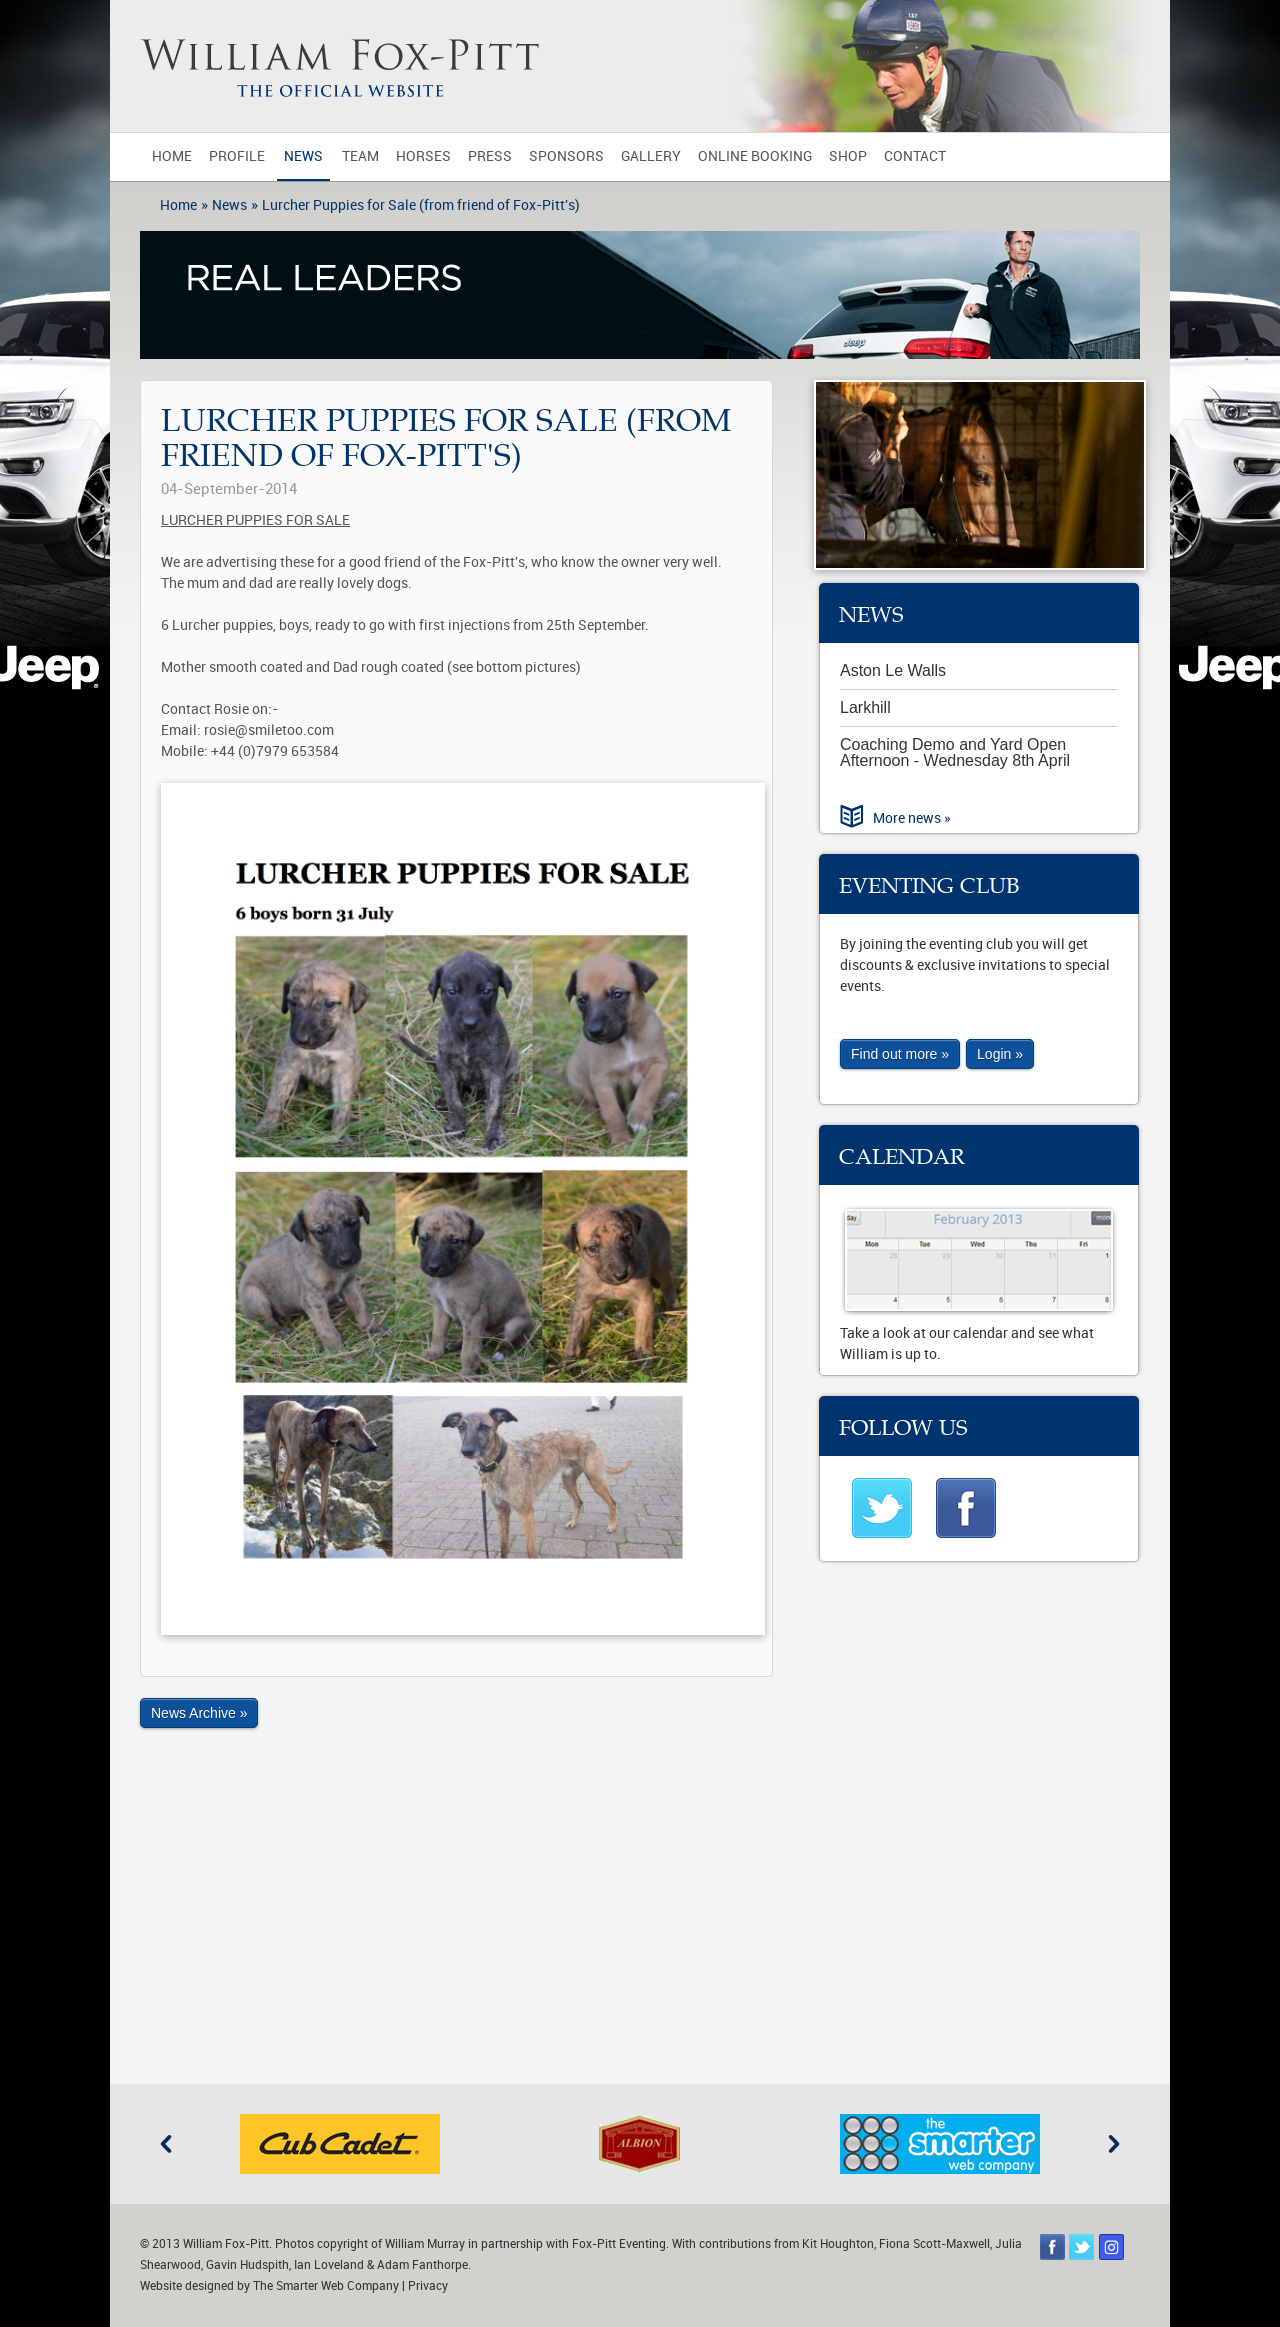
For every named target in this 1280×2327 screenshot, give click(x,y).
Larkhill (865, 707)
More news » (912, 818)
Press (490, 156)
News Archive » (199, 1713)
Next (1114, 2144)
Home (172, 156)
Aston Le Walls (893, 670)
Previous (166, 2144)
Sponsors (566, 156)
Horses (423, 156)
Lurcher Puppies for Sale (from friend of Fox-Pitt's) (421, 205)
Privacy (428, 2286)
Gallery (651, 156)
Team (360, 156)
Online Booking (755, 156)
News (303, 156)
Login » (1000, 1054)
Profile (237, 156)
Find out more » (900, 1054)
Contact (915, 156)
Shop (848, 156)
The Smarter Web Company (326, 2286)
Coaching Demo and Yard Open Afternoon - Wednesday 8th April (955, 752)
